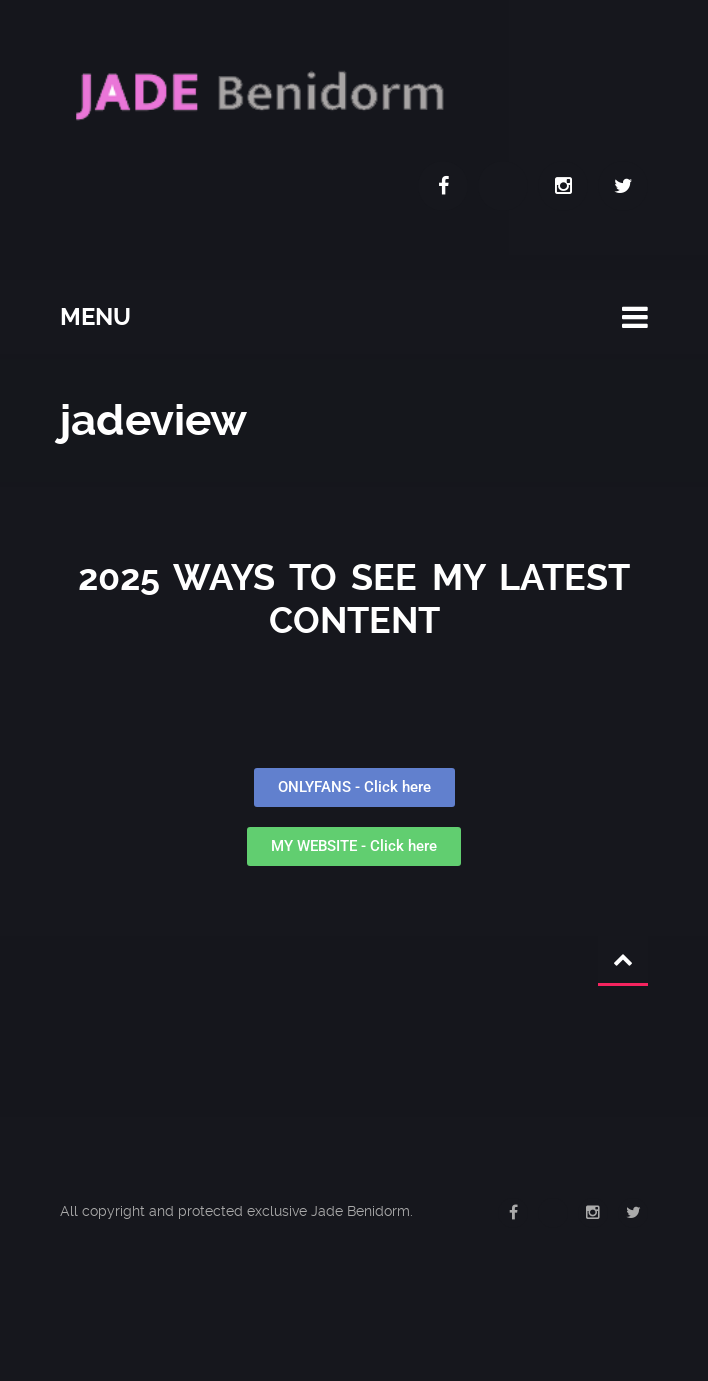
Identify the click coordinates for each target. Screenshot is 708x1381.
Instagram (563, 186)
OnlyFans (503, 186)
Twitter (623, 186)
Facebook (443, 186)
